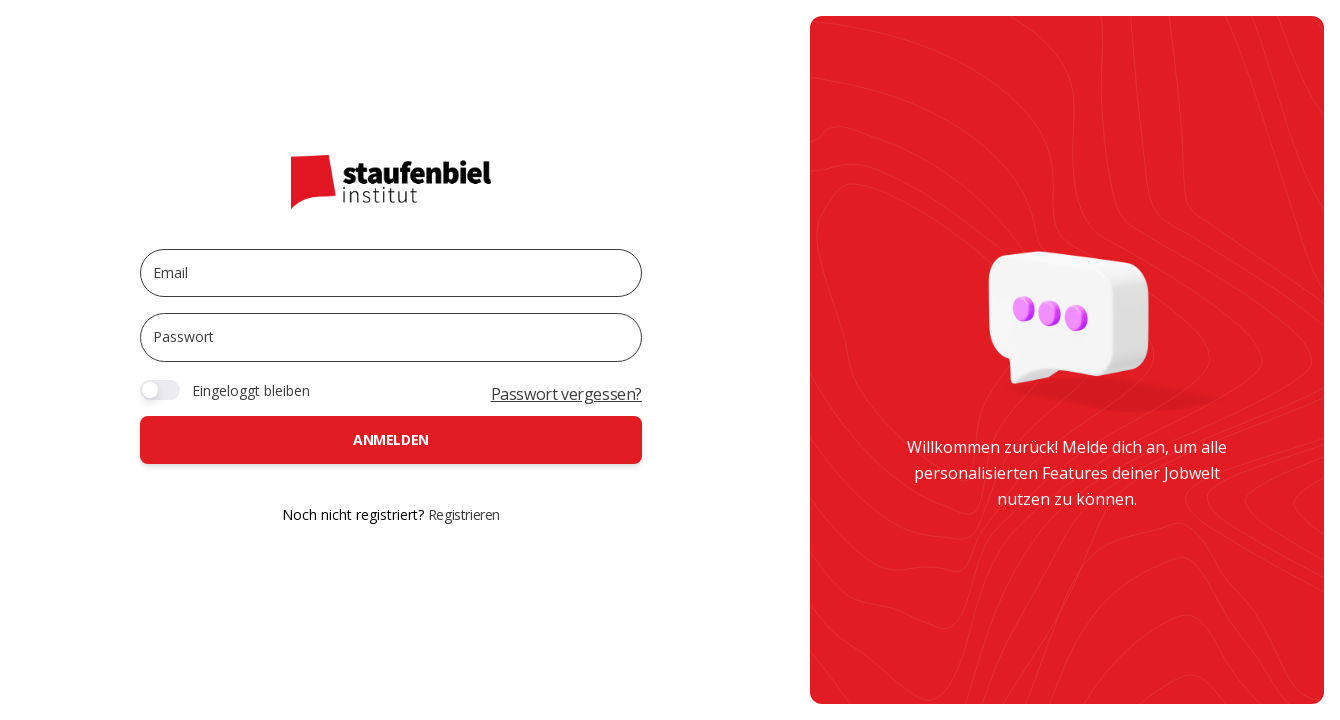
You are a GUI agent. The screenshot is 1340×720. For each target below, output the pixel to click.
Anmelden (391, 439)
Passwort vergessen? (566, 394)
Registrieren (464, 514)
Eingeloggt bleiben (251, 390)
